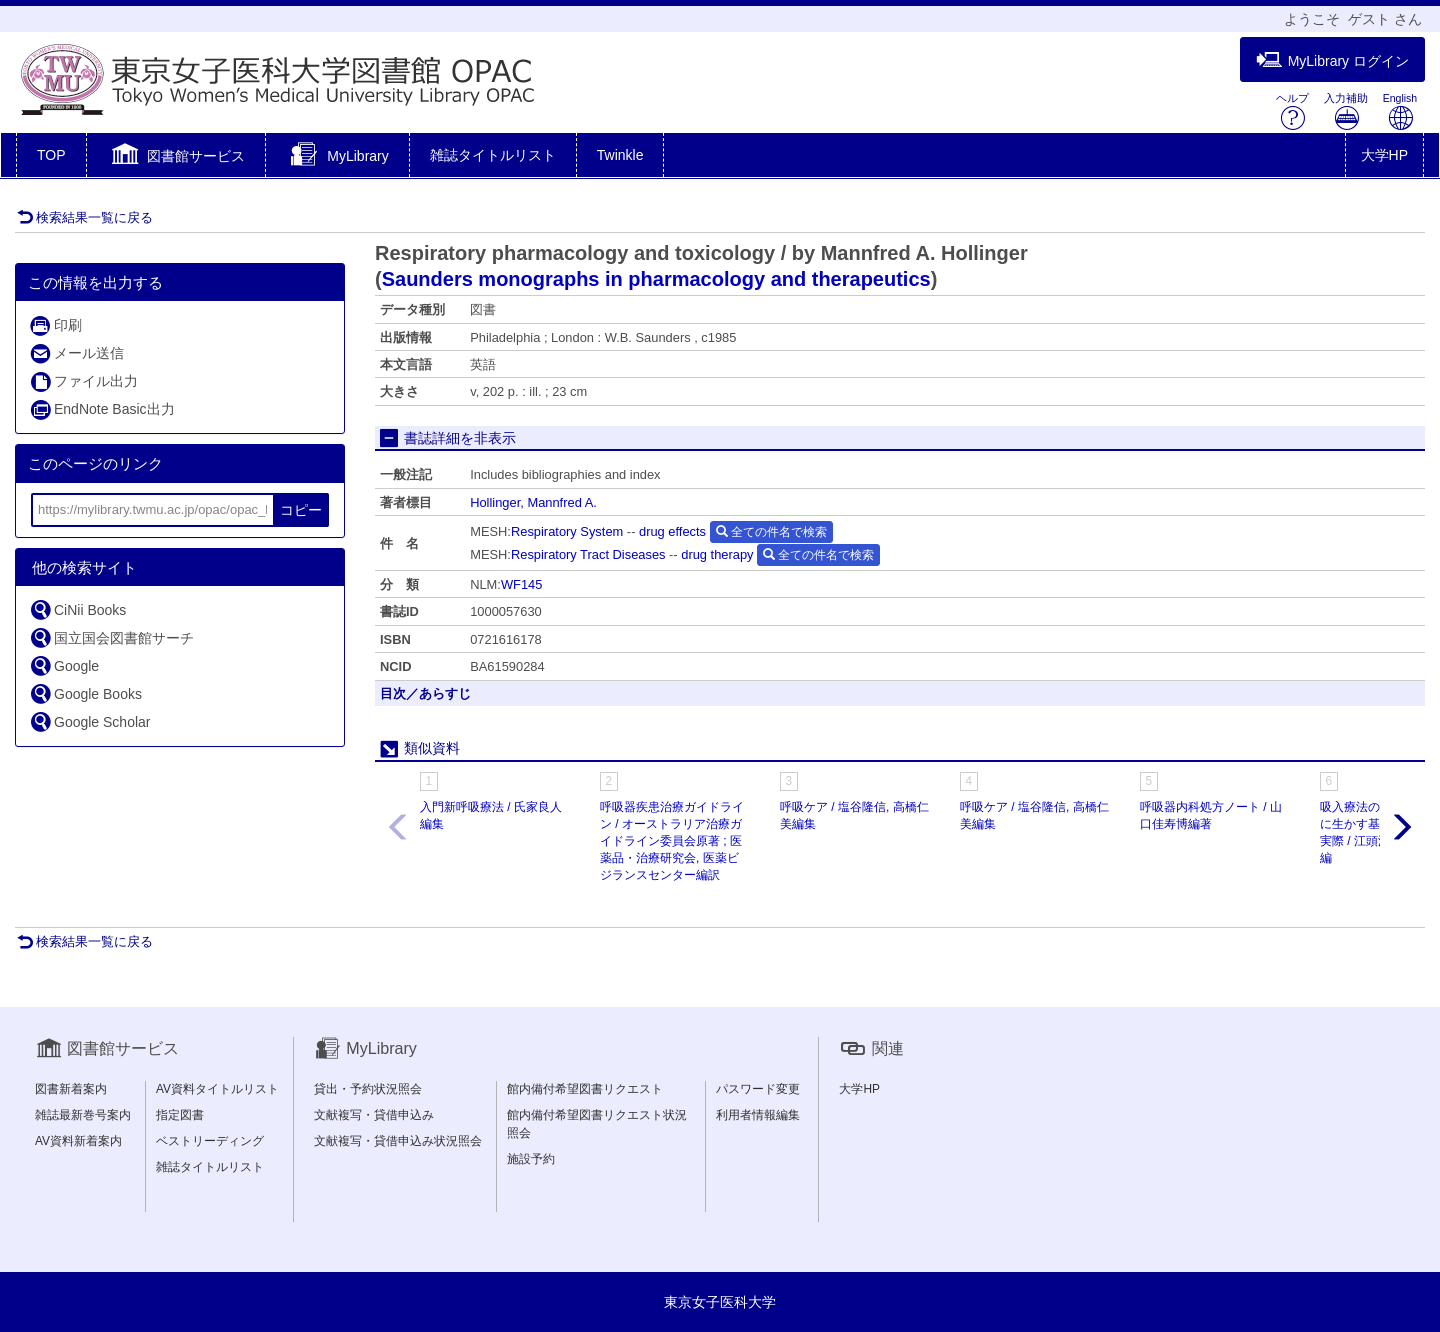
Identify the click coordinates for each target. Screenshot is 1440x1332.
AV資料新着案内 (78, 1141)
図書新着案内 (71, 1089)
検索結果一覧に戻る (85, 217)
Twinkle (620, 155)
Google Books (85, 693)
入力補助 (1346, 111)
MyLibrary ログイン (1332, 60)
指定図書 (180, 1115)
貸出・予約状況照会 (368, 1089)
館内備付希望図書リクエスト (585, 1089)
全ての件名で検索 (771, 532)
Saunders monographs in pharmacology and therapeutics (656, 279)
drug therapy (717, 554)
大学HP (1384, 155)
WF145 (522, 584)
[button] (176, 157)
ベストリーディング (210, 1141)
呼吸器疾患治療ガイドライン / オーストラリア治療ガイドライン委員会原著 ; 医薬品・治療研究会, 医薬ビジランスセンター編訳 (672, 841)
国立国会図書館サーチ (111, 637)
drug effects (672, 531)
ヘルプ (1292, 111)
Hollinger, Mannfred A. (533, 502)
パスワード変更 (758, 1089)
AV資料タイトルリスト (217, 1089)
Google (64, 665)
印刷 (55, 325)
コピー (301, 510)
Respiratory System (567, 531)
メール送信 (76, 353)
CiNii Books (77, 609)
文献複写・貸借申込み (374, 1115)
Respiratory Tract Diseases (588, 554)
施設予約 (531, 1159)
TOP (51, 155)
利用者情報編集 (758, 1115)
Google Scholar (90, 721)
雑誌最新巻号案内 (83, 1115)
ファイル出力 (83, 381)
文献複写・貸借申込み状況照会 (398, 1141)
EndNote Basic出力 (102, 409)
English (1400, 111)
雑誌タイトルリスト (493, 155)
